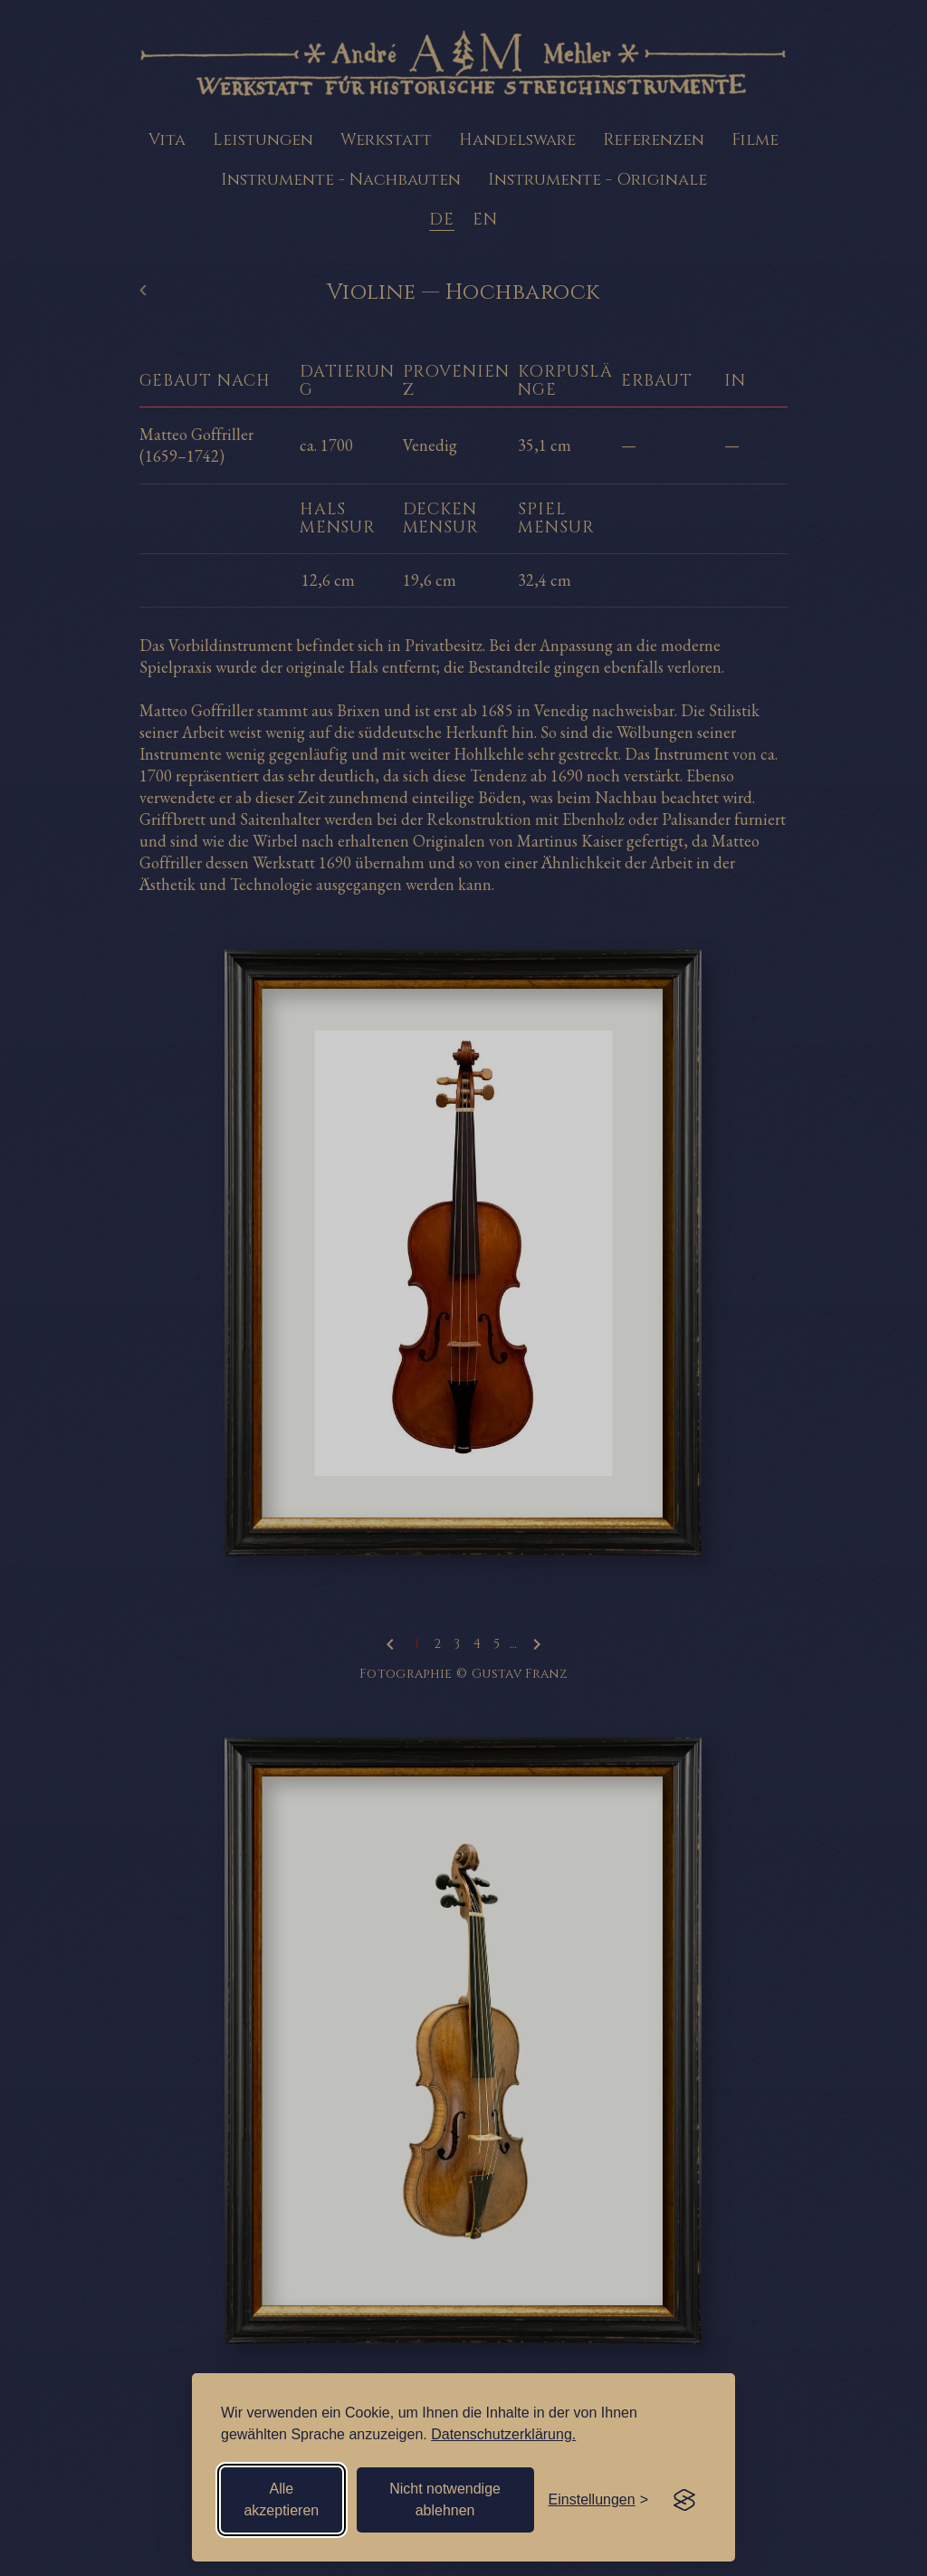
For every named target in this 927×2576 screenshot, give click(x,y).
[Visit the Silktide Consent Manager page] (684, 2500)
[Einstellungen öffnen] (598, 2500)
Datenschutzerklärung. (503, 2434)
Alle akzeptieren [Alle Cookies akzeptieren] (281, 2499)
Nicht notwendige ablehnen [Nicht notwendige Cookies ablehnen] (445, 2499)
